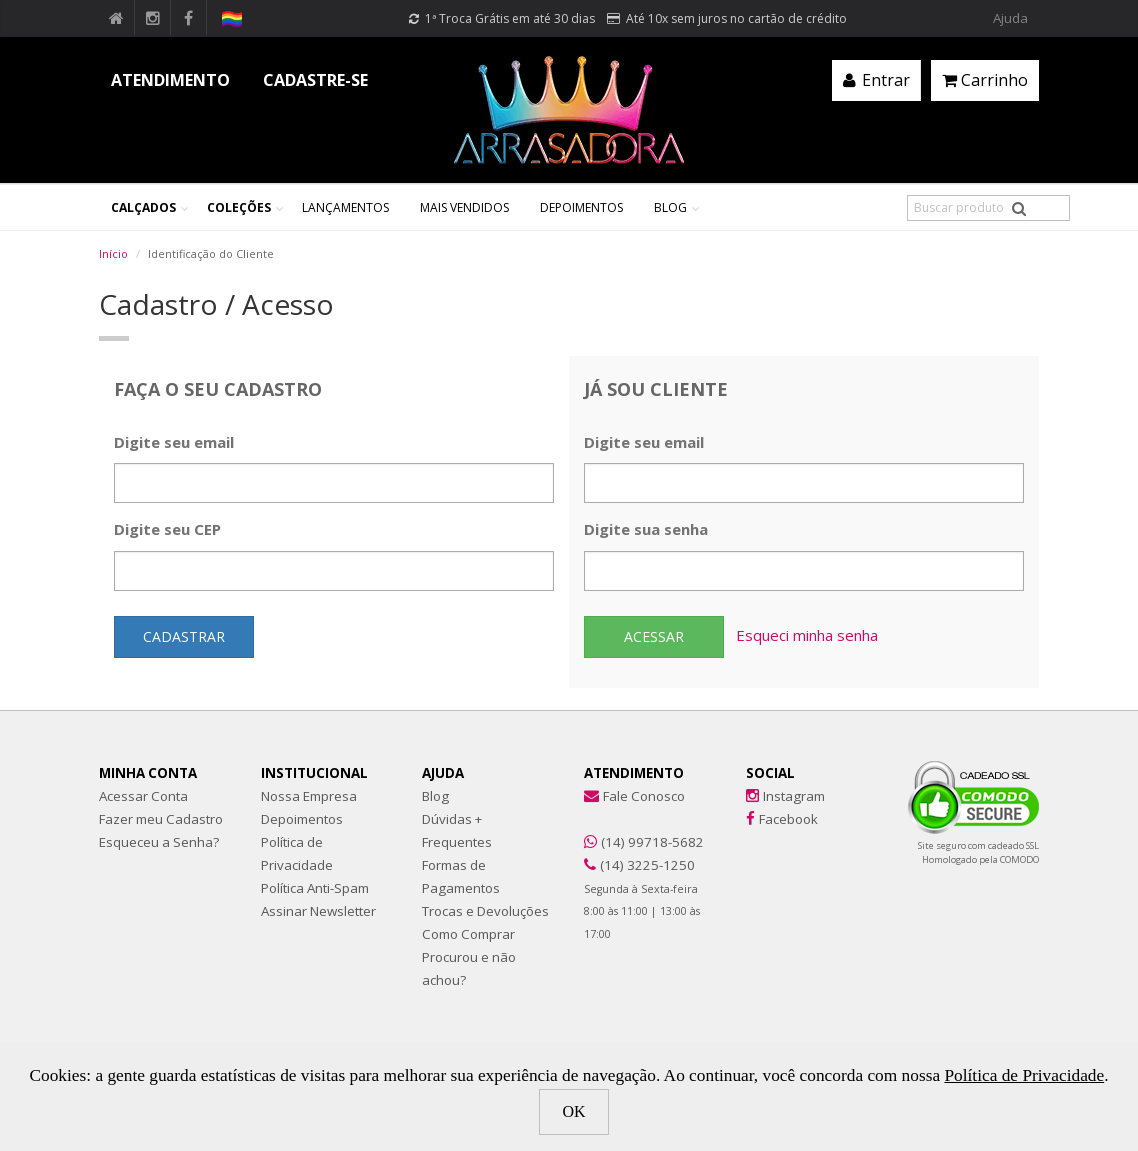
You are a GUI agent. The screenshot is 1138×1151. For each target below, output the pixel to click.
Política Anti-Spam (315, 888)
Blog (670, 207)
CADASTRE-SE (315, 80)
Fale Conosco (644, 796)
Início (113, 253)
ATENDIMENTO (170, 80)
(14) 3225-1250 (647, 865)
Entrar (876, 80)
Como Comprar (468, 934)
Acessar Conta (143, 796)
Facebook (788, 819)
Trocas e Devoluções (485, 911)
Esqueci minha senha (807, 635)
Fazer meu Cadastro (161, 819)
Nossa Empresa (309, 796)
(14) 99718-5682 (652, 842)
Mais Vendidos (464, 207)
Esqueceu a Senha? (159, 842)
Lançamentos (345, 207)
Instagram (794, 796)
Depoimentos (581, 207)
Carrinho (985, 80)
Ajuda (1010, 18)
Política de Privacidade (1024, 1075)
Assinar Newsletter (318, 911)
